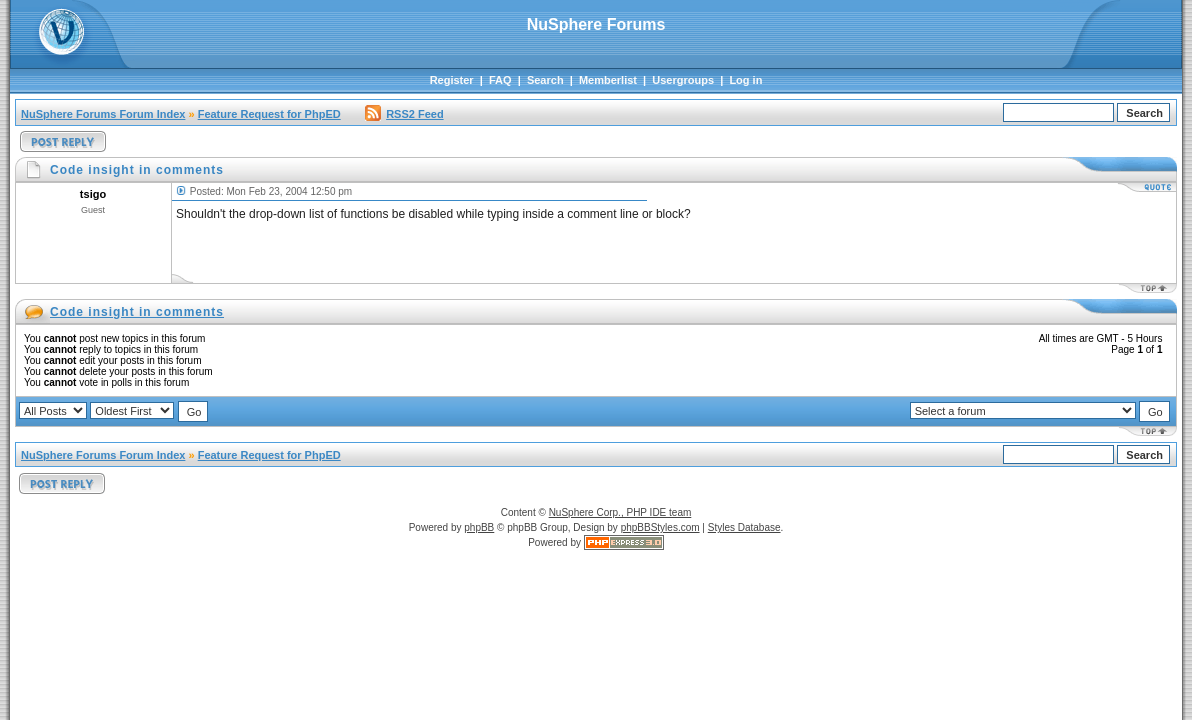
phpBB (479, 527)
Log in (745, 80)
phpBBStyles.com (660, 527)
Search (545, 80)
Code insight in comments (137, 312)
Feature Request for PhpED (269, 114)
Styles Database (744, 527)
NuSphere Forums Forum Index (103, 114)
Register (452, 80)
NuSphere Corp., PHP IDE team (620, 512)
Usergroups (683, 80)
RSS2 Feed (404, 114)
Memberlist (608, 80)
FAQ (500, 80)
